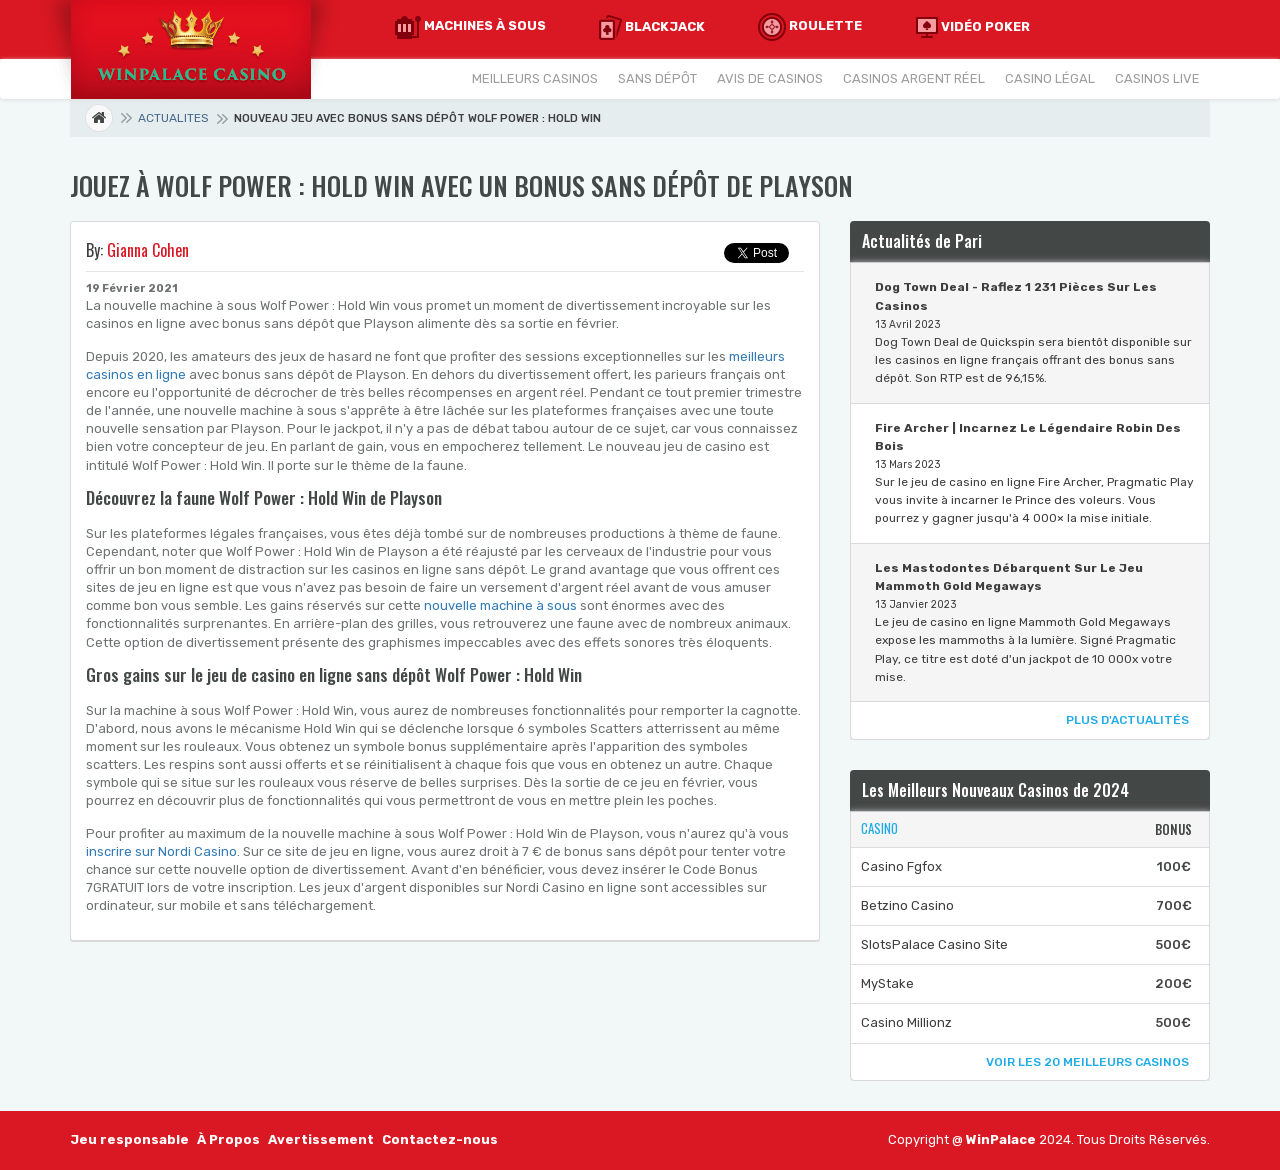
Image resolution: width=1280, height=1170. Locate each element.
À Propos (228, 1139)
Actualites (173, 118)
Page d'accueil (111, 118)
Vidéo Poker (973, 27)
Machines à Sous (470, 27)
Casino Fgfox (901, 866)
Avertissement (321, 1139)
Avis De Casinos (770, 78)
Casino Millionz (906, 1022)
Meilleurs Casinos (535, 78)
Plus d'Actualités (1127, 720)
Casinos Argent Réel (914, 78)
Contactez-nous (440, 1139)
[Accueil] (190, 48)
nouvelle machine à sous (500, 605)
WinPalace (1002, 1139)
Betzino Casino (907, 905)
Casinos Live (1157, 78)
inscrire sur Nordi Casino (161, 851)
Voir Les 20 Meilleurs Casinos (1087, 1062)
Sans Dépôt (657, 78)
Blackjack (652, 27)
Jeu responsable (129, 1139)
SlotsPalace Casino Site (934, 944)
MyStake (887, 983)
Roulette (810, 27)
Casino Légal (1050, 78)
